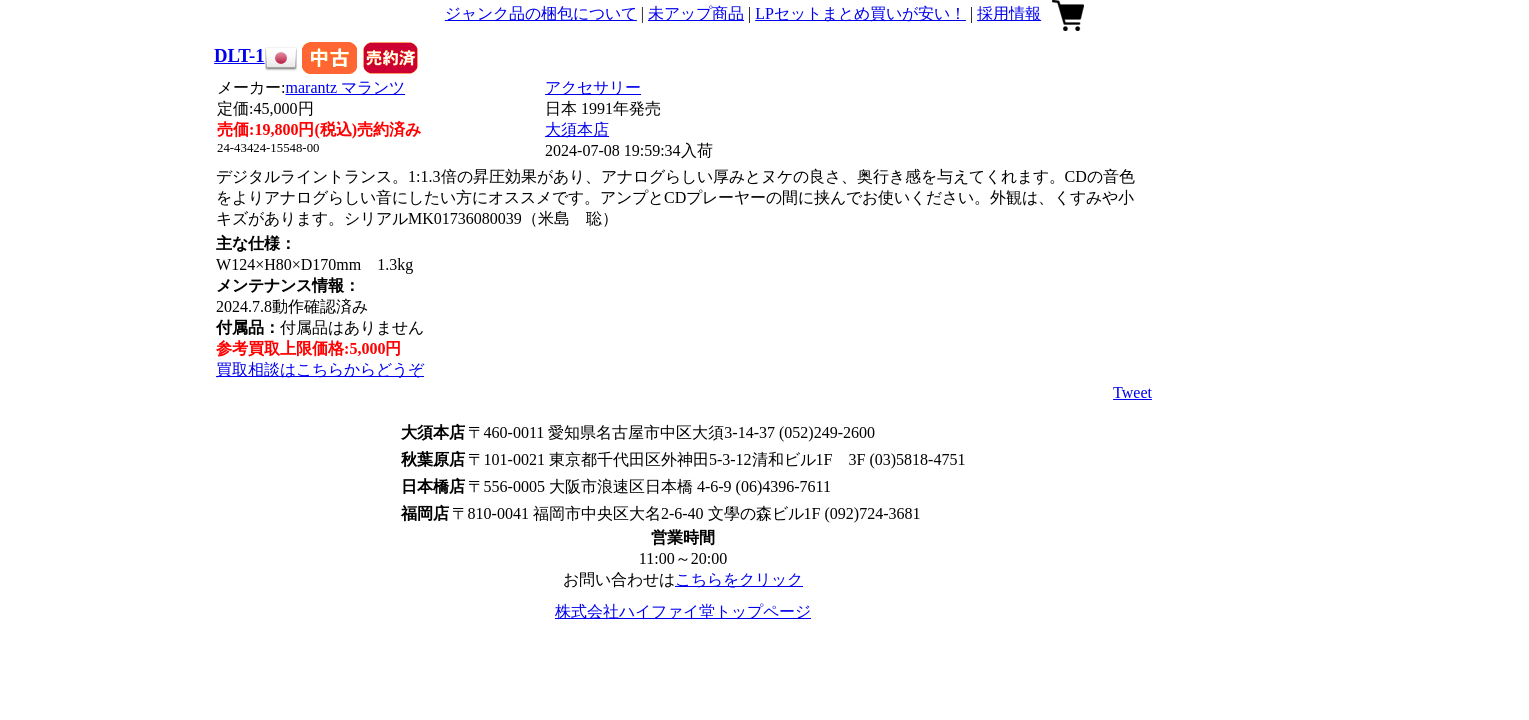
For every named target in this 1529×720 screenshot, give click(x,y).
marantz (346, 87)
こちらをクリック (739, 579)
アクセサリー (593, 87)
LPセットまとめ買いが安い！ (860, 13)
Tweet (1132, 392)
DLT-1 (239, 55)
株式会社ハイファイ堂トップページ (683, 611)
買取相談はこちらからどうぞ (320, 369)
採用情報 (1009, 13)
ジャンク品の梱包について (541, 13)
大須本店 (577, 129)
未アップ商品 (696, 13)
